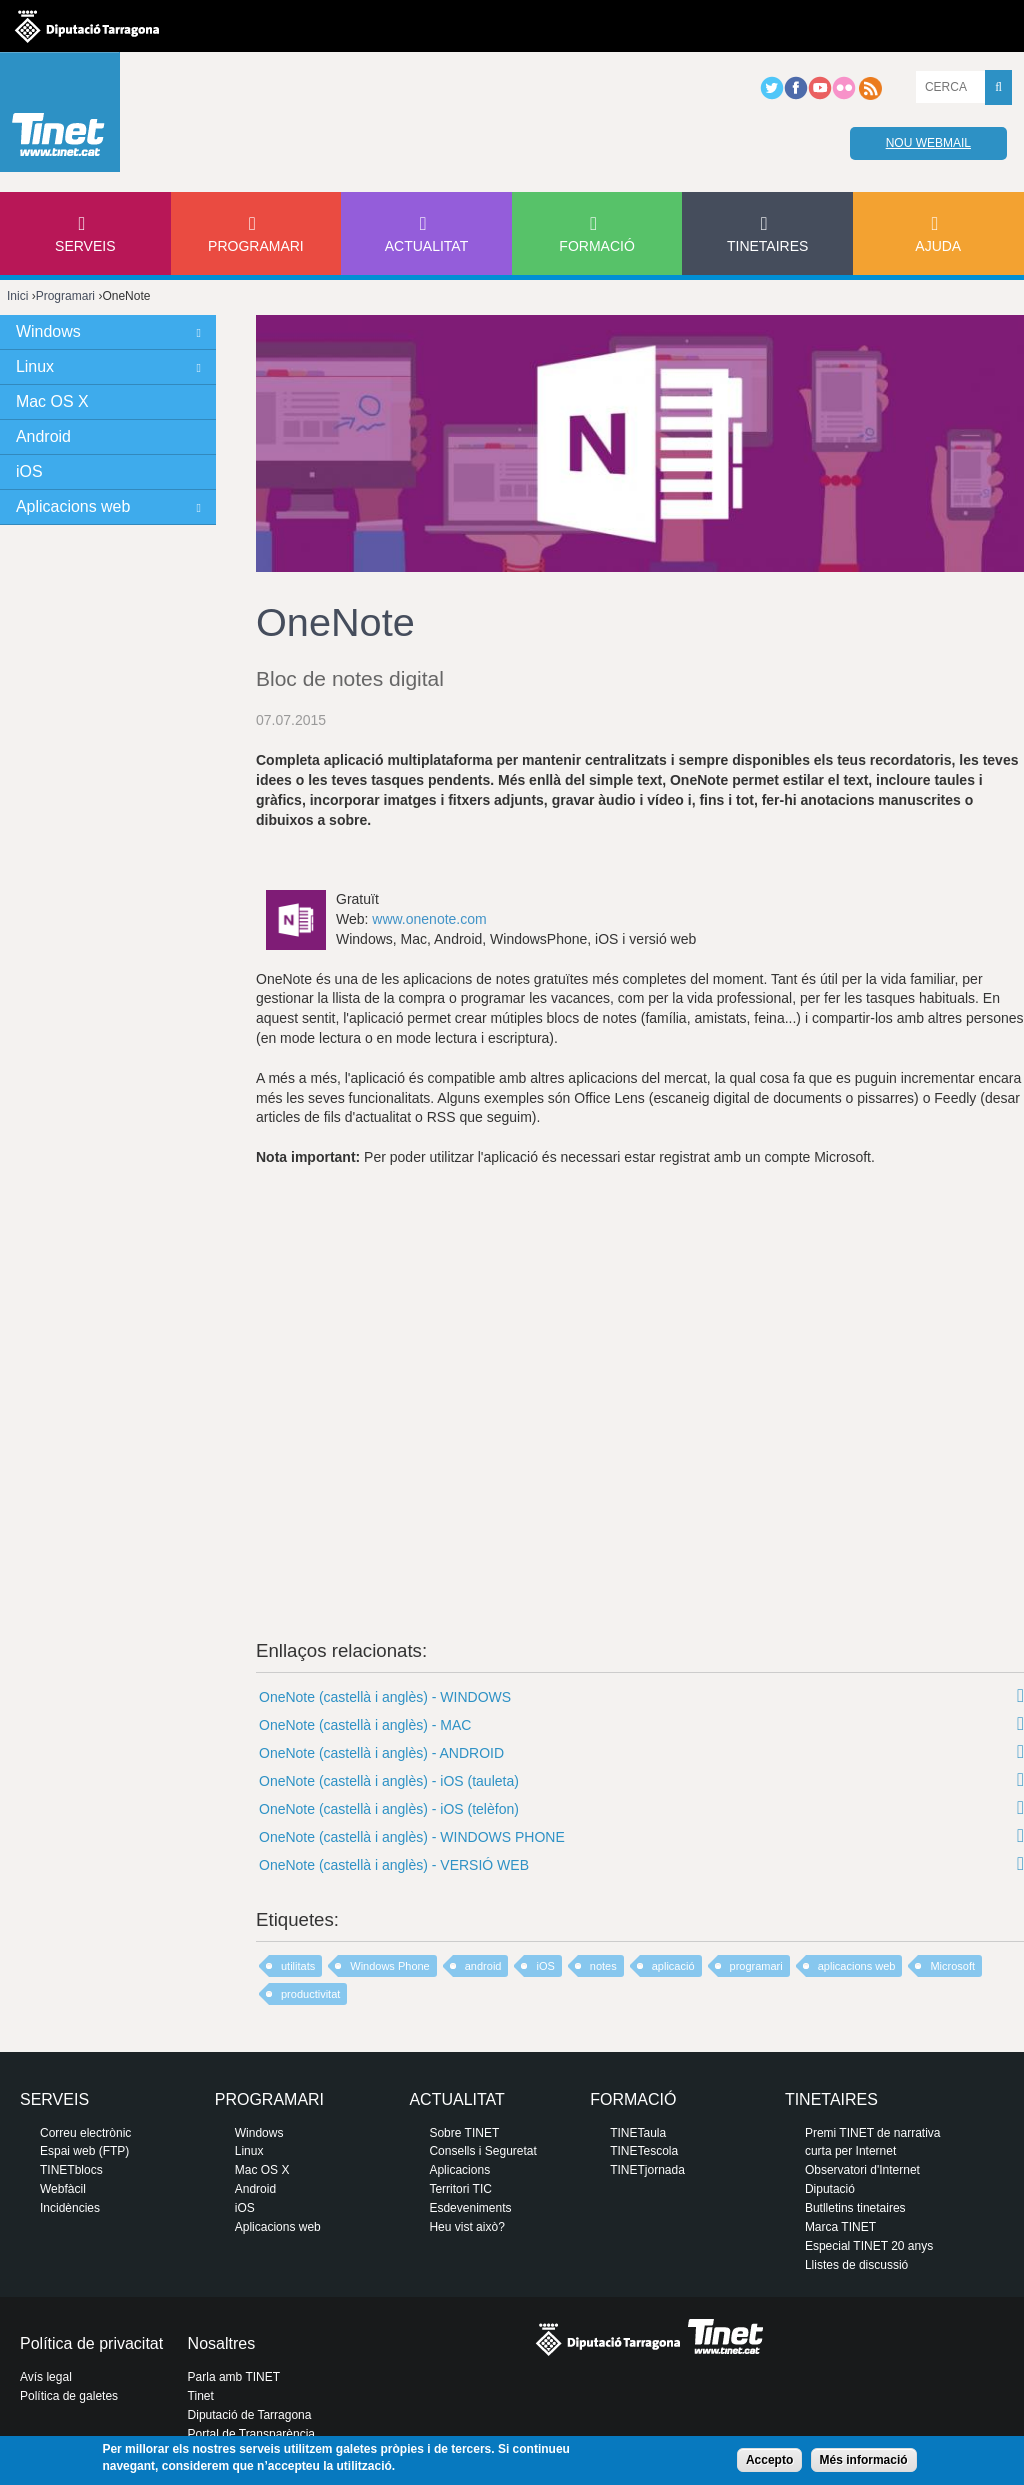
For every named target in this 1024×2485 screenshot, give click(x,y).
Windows (48, 331)
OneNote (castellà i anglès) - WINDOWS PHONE (412, 1837)
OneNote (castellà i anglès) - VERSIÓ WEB (394, 1865)
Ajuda (938, 246)
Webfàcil (63, 2189)
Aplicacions (459, 2170)
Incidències (70, 2208)
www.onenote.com (429, 919)
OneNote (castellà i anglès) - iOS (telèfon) (389, 1809)
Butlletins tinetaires (855, 2208)
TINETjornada (647, 2170)
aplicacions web (857, 1966)
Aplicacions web (73, 506)
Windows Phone (390, 1966)
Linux (35, 366)
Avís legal (46, 2377)
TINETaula (638, 2133)
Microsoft (952, 1966)
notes (603, 1966)
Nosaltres (222, 2343)
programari (756, 1966)
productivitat (310, 1994)
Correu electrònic (85, 2133)
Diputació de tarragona (87, 26)
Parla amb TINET (234, 2377)
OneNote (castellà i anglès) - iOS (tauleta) (389, 1781)
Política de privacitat (91, 2343)
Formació (596, 246)
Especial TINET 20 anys (869, 2246)
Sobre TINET (464, 2133)
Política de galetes (69, 2396)
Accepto (769, 2460)
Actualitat (427, 246)
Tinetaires (767, 246)
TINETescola (644, 2151)
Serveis (85, 246)
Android (43, 436)
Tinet (201, 2396)
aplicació (673, 1966)
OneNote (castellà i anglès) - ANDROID (381, 1753)
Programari (256, 246)
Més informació (864, 2460)
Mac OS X (52, 401)
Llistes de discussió (856, 2265)
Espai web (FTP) (84, 2151)
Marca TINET (840, 2227)
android (483, 1966)
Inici (17, 296)
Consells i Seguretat (482, 2151)
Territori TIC (460, 2189)
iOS (545, 1966)
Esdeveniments (470, 2208)
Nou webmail (928, 143)
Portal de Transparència (251, 2434)
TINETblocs (71, 2170)
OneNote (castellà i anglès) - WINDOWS (385, 1697)
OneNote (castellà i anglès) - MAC (365, 1725)
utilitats (298, 1966)
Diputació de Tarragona (250, 2415)
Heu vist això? (466, 2227)
